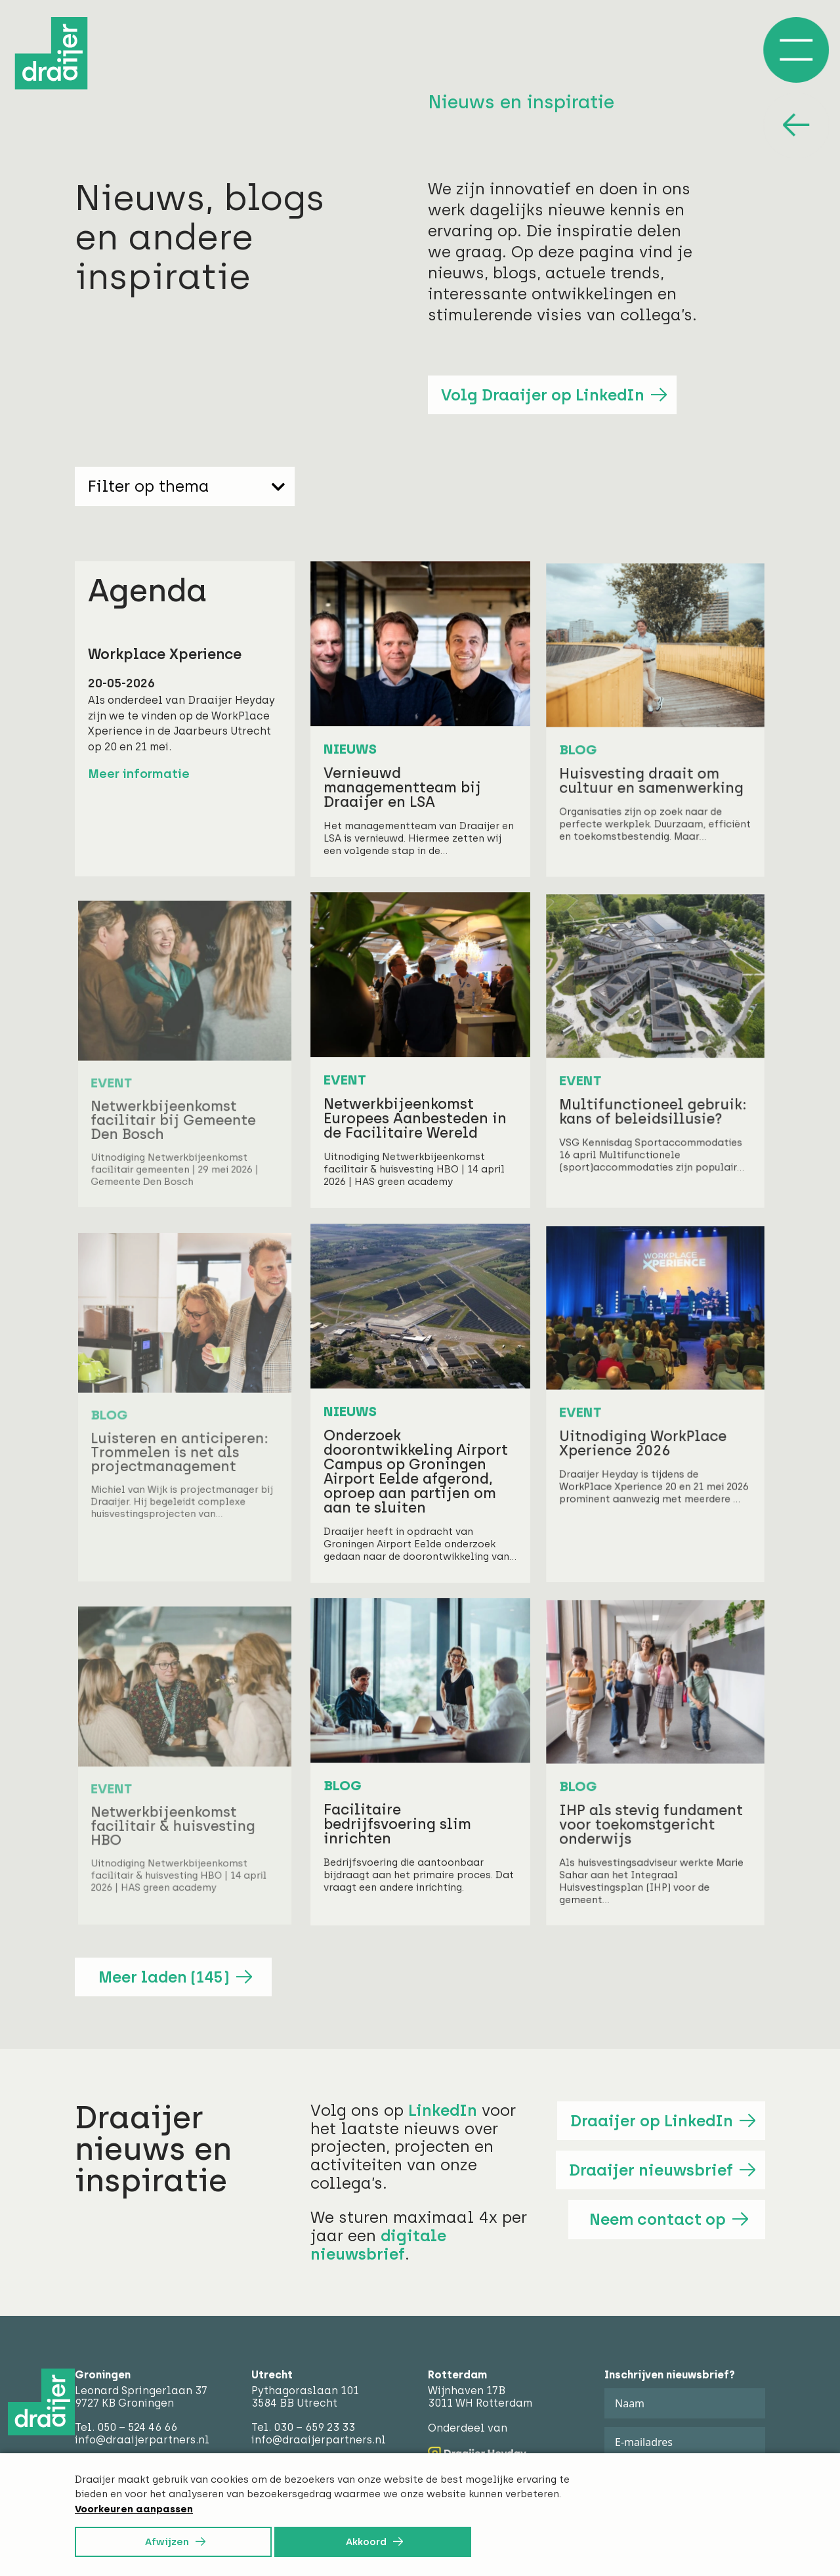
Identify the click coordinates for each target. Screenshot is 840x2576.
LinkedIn (442, 2110)
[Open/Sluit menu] (796, 50)
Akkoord (366, 2542)
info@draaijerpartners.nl (142, 2440)
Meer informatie (139, 773)
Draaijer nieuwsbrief (651, 2169)
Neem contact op (657, 2219)
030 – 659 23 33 (314, 2427)
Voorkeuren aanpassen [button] (134, 2509)
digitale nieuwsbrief (378, 2245)
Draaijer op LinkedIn (651, 2120)
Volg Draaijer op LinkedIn (542, 394)
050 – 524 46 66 (137, 2427)
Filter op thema (186, 486)
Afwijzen (167, 2542)
